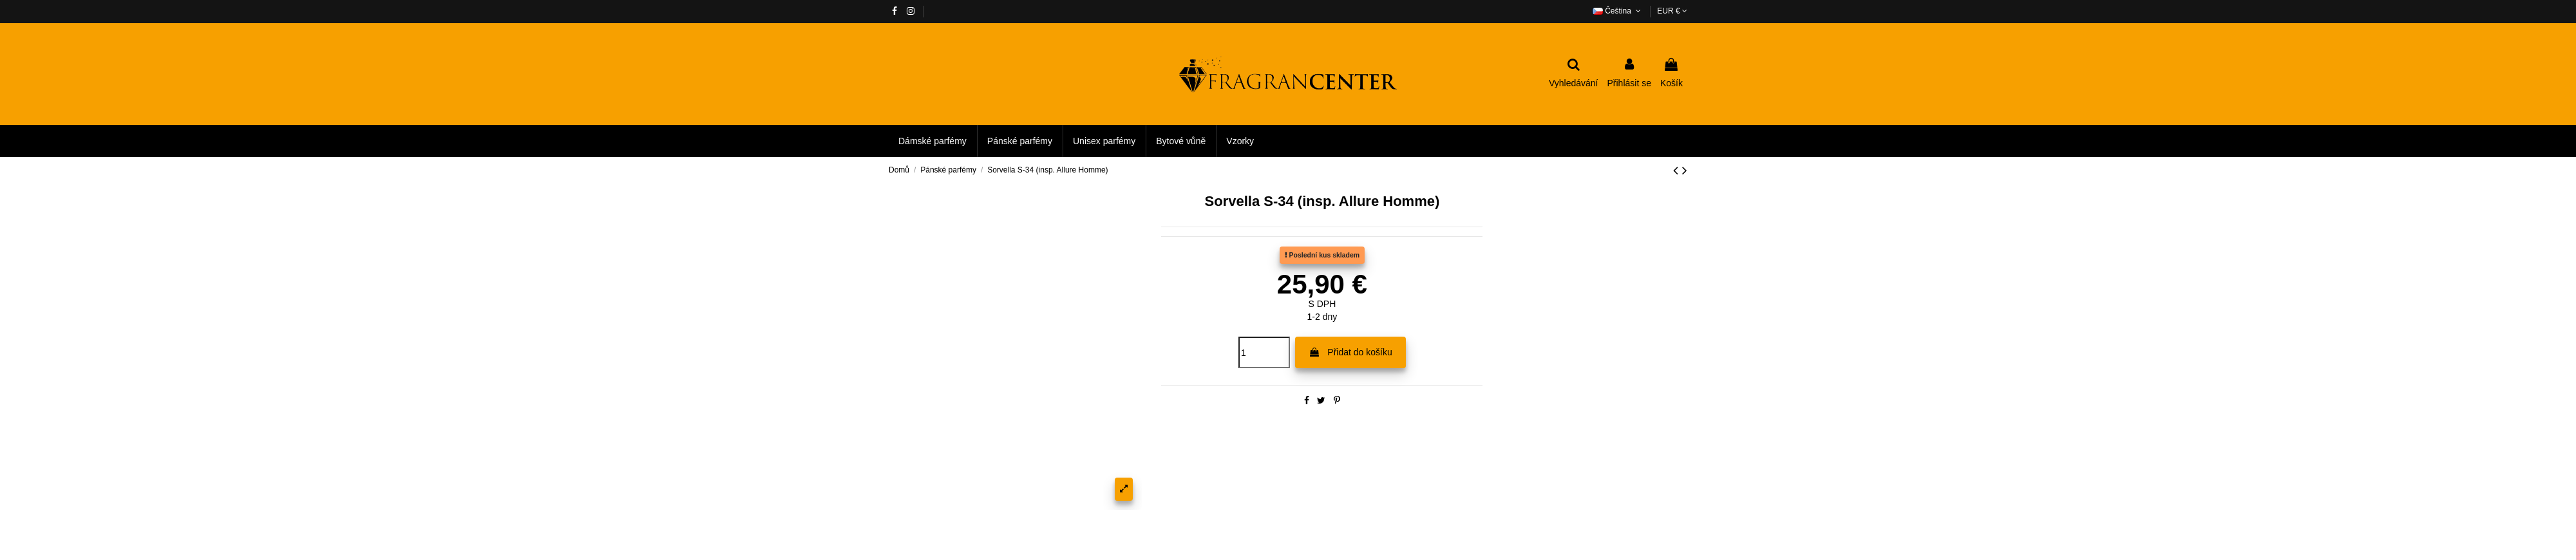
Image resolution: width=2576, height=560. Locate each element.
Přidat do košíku (1350, 352)
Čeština (1618, 10)
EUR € (1672, 10)
